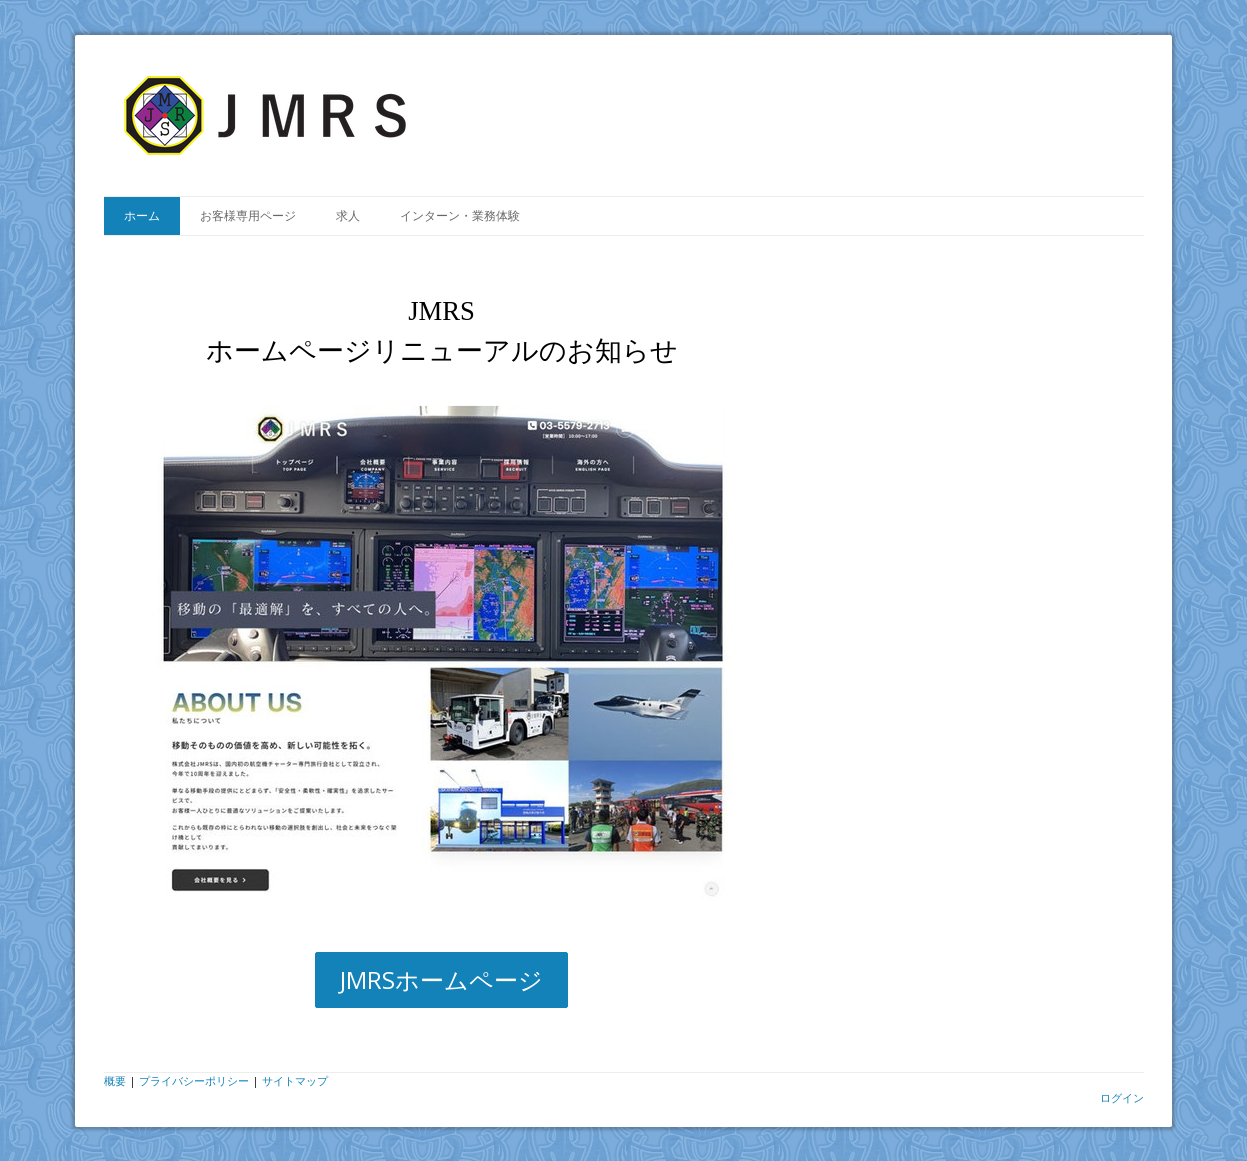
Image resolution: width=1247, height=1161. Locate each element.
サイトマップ (295, 1080)
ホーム (142, 215)
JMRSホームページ (441, 979)
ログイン (1122, 1097)
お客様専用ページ (248, 215)
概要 (115, 1080)
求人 (348, 215)
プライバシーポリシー (194, 1080)
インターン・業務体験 (460, 215)
